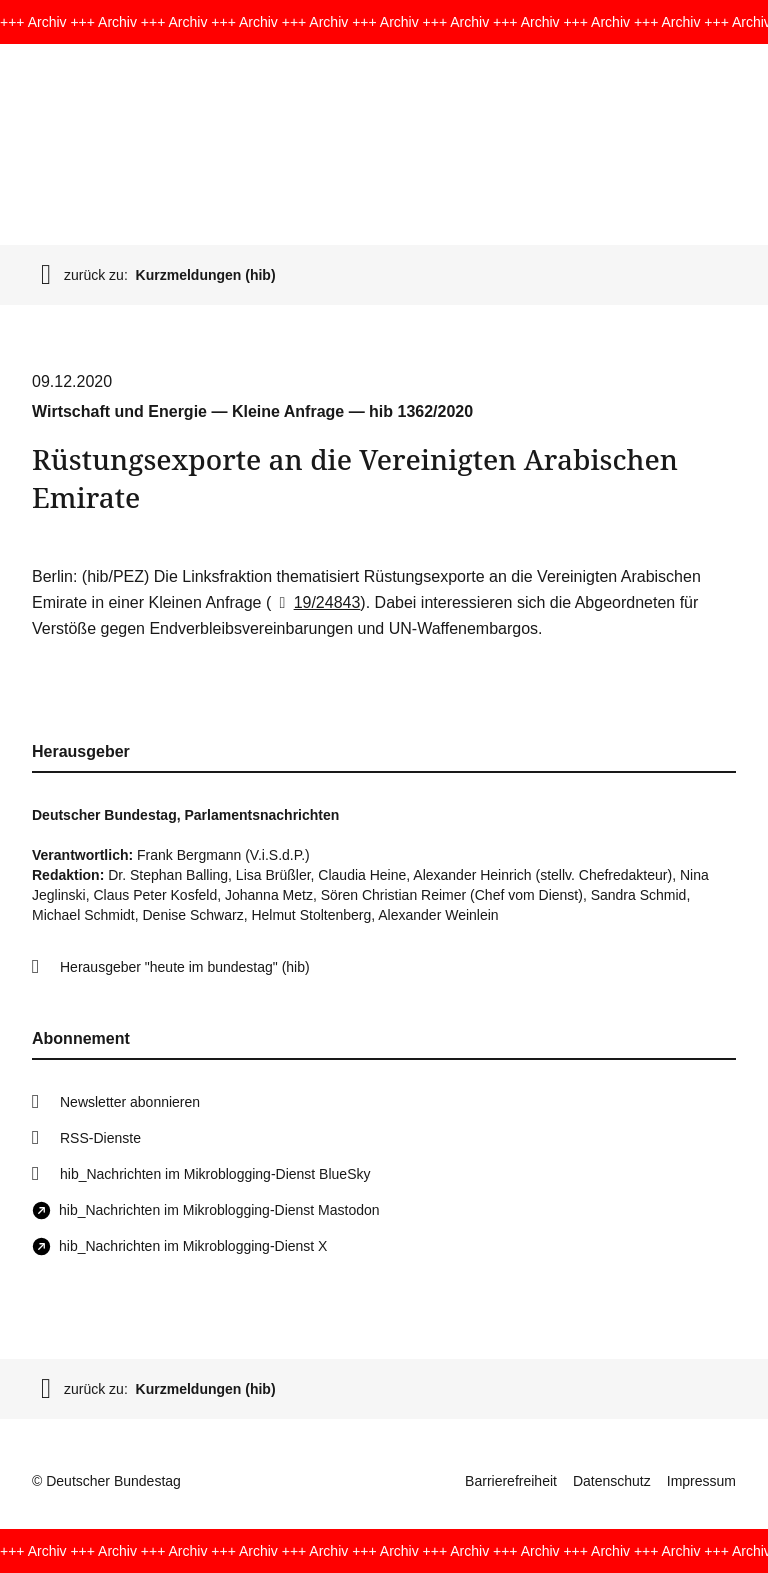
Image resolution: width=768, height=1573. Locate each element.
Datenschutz (612, 1481)
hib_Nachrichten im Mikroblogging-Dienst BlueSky (215, 1174)
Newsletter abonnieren (130, 1102)
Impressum (701, 1481)
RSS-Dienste (100, 1138)
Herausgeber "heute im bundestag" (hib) (185, 967)
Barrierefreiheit (511, 1481)
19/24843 (315, 602)
